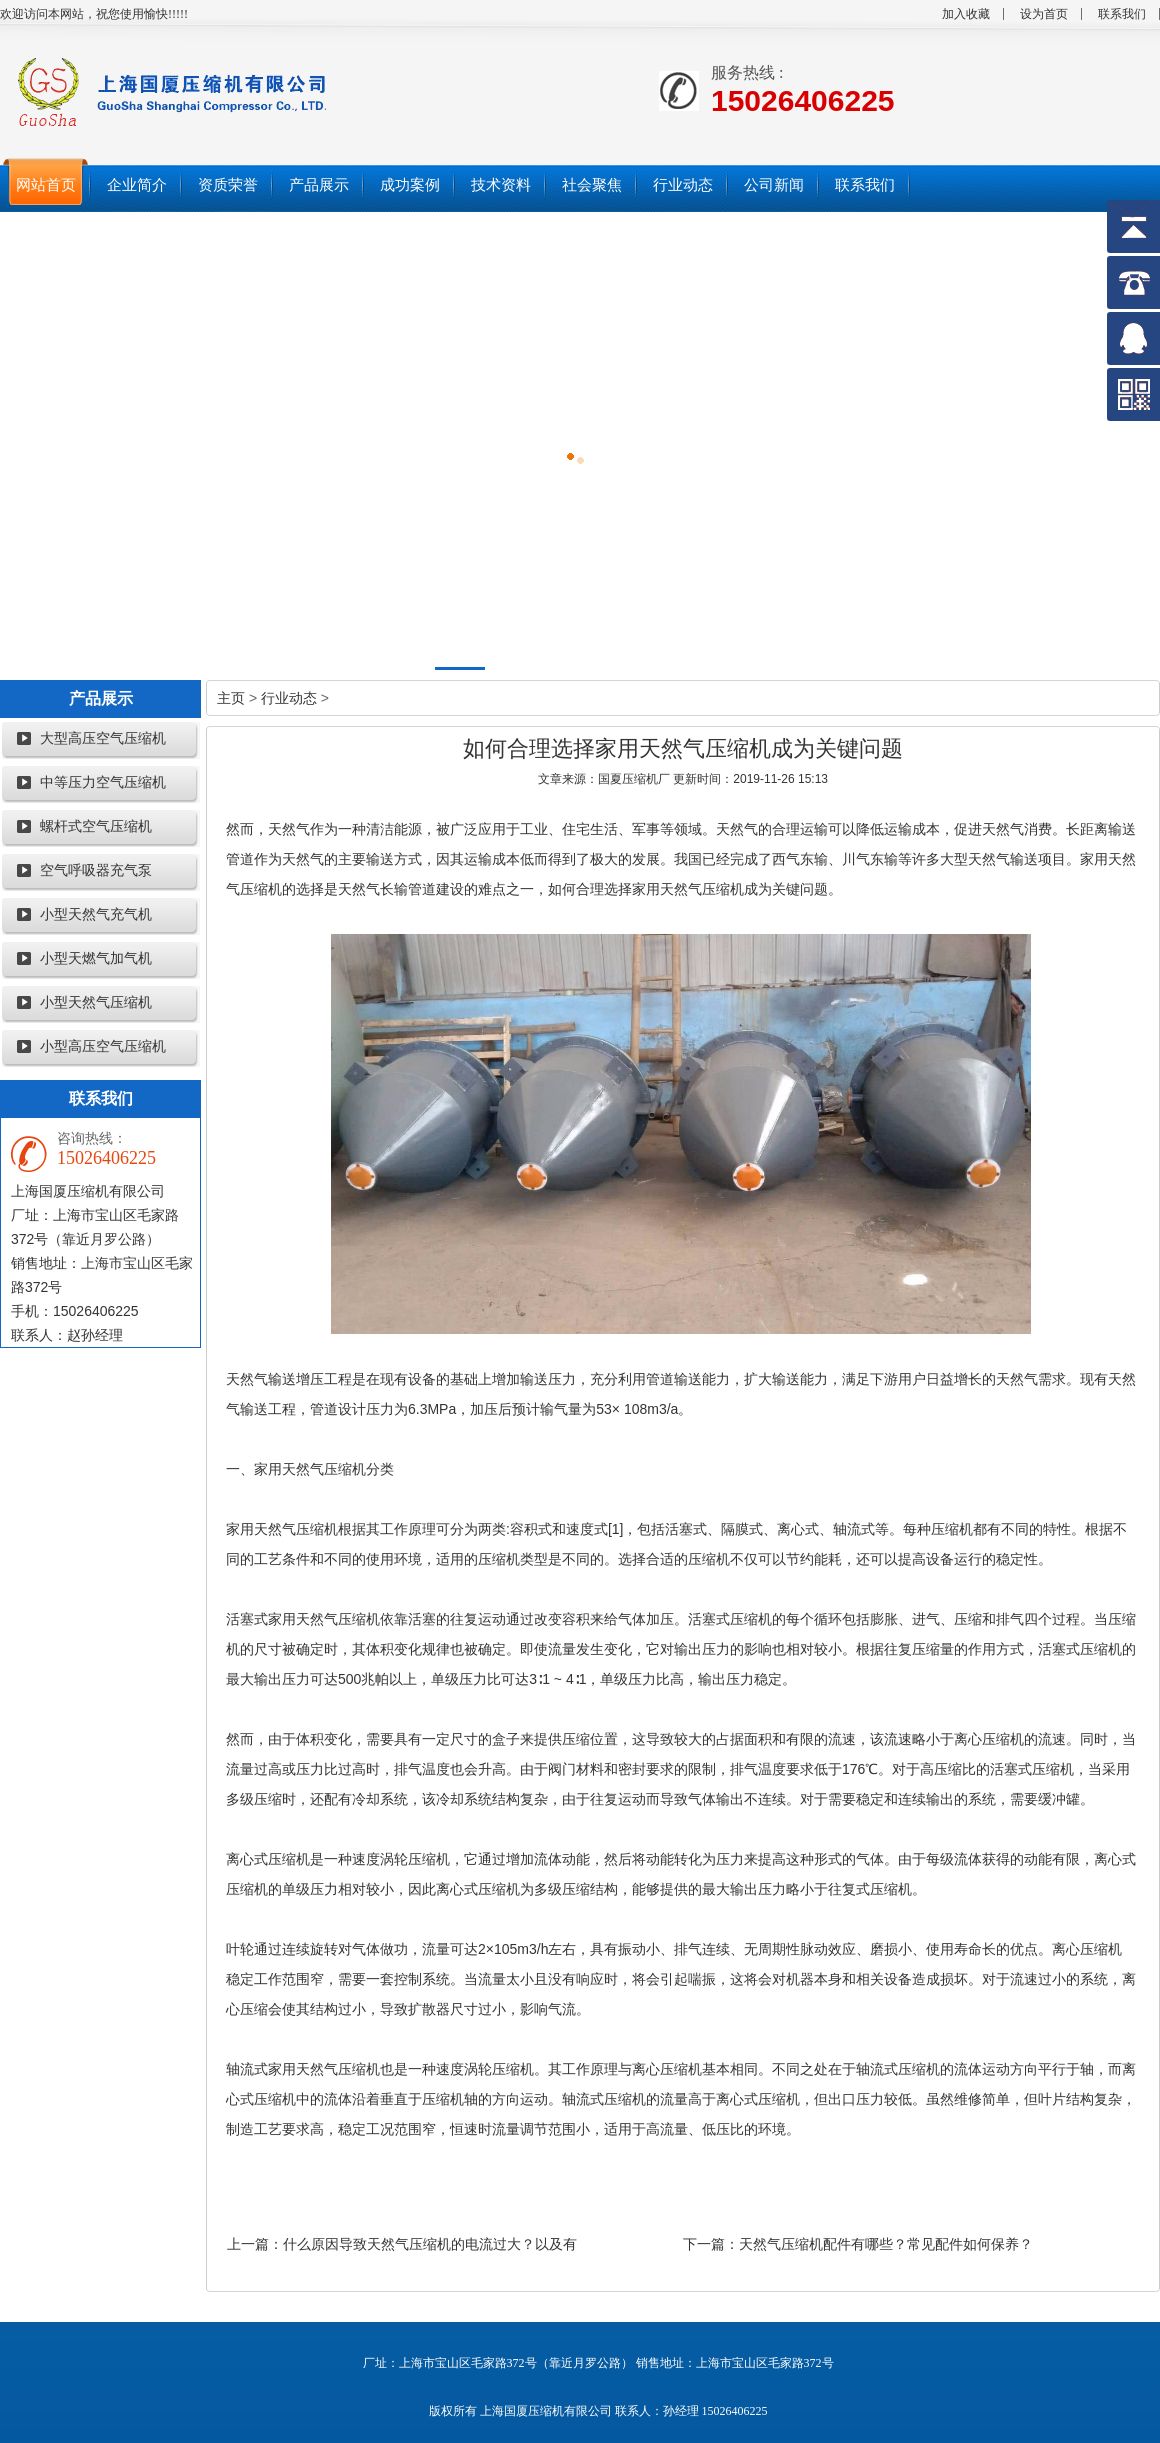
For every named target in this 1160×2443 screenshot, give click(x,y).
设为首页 (1044, 14)
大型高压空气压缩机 (103, 738)
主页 (231, 698)
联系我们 (1122, 14)
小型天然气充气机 (96, 914)
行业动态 (289, 698)
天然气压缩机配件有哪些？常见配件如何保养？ (886, 2244)
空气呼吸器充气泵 (96, 870)
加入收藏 (966, 14)
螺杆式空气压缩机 (96, 826)
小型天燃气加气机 (96, 958)
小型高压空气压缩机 (103, 1046)
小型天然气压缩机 (96, 1002)
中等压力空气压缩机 (103, 782)
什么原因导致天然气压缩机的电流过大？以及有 (430, 2244)
